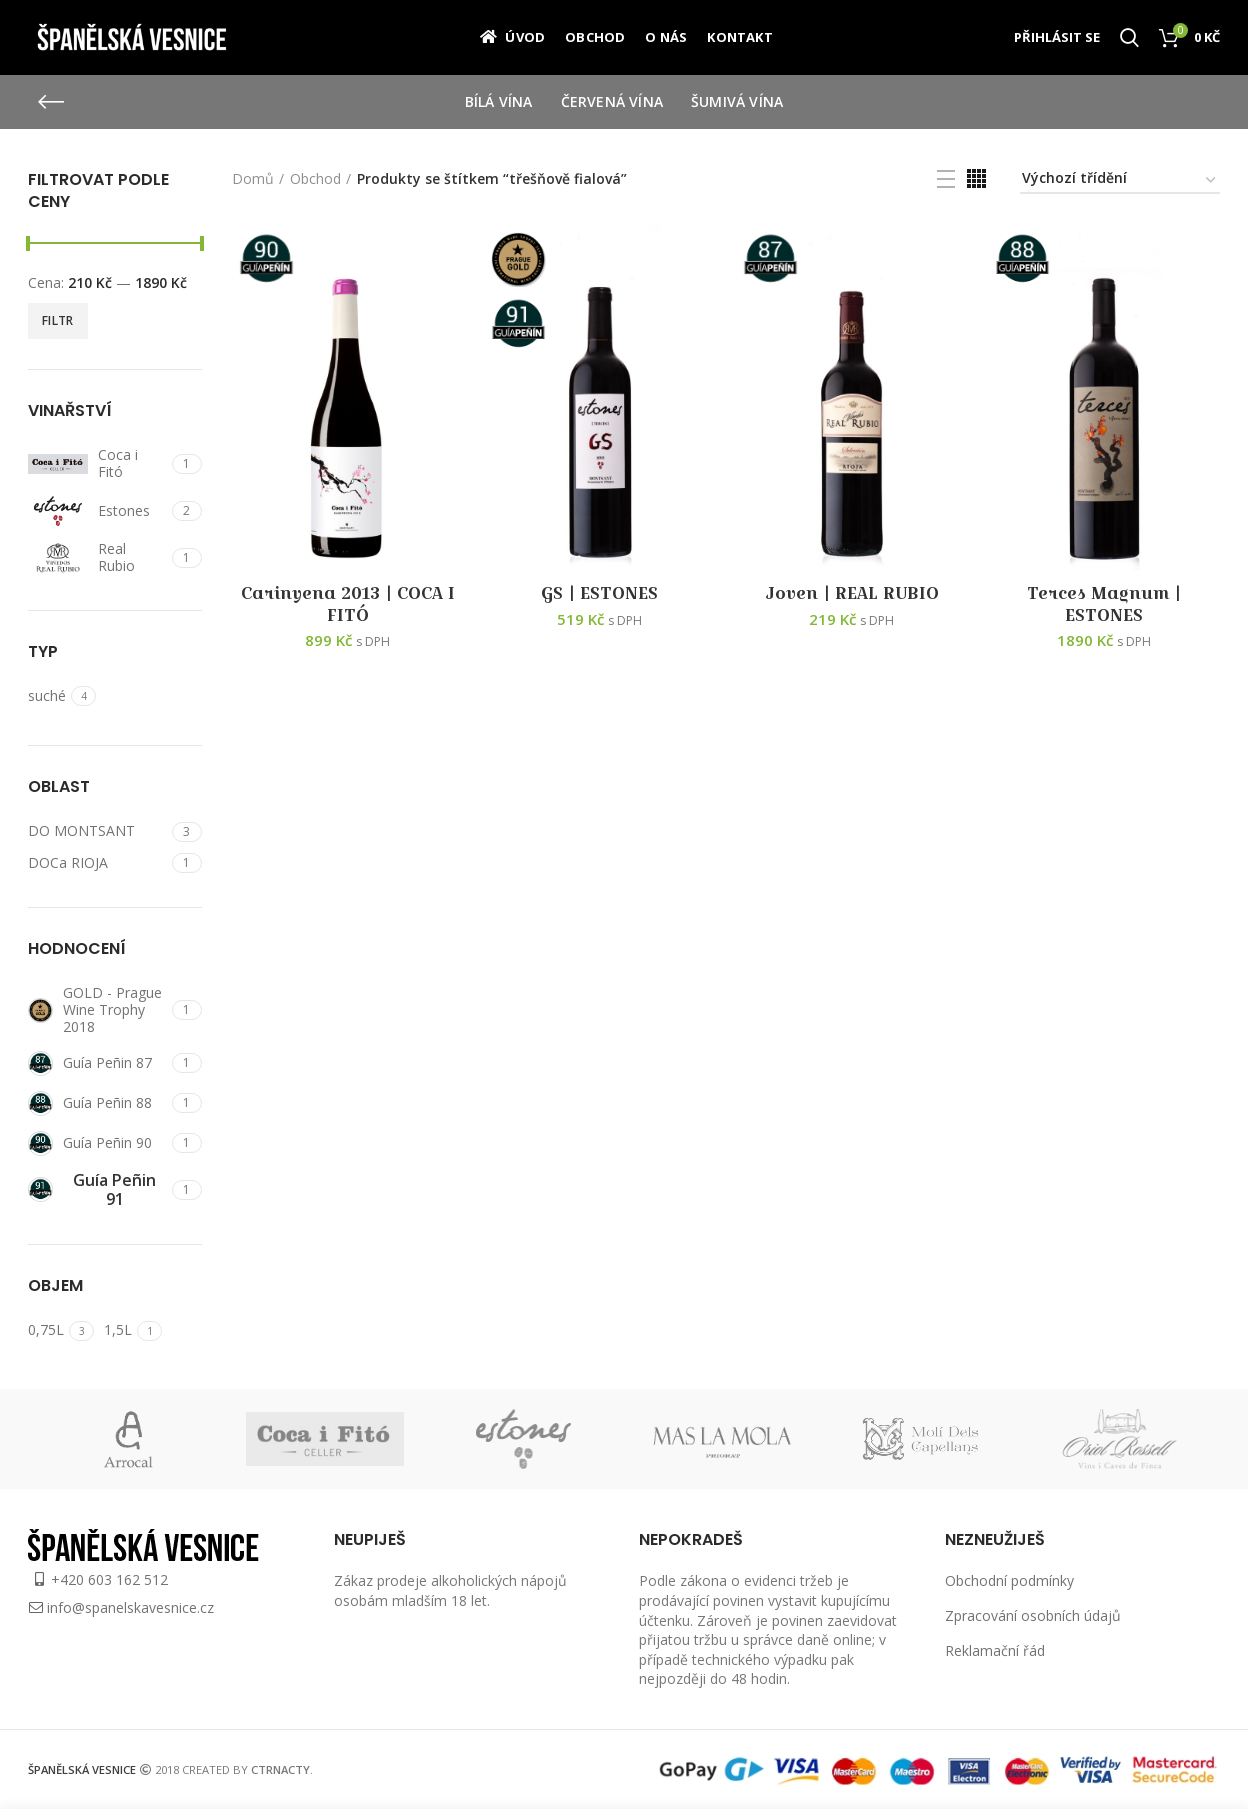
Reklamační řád (995, 1650)
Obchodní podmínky (1009, 1580)
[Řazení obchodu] (1120, 181)
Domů (253, 178)
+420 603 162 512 (109, 1579)
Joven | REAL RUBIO (852, 594)
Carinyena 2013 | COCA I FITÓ (348, 605)
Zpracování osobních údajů (1033, 1615)
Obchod (315, 178)
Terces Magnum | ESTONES (1104, 605)
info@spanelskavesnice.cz (130, 1607)
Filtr (58, 320)
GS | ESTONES (599, 594)
